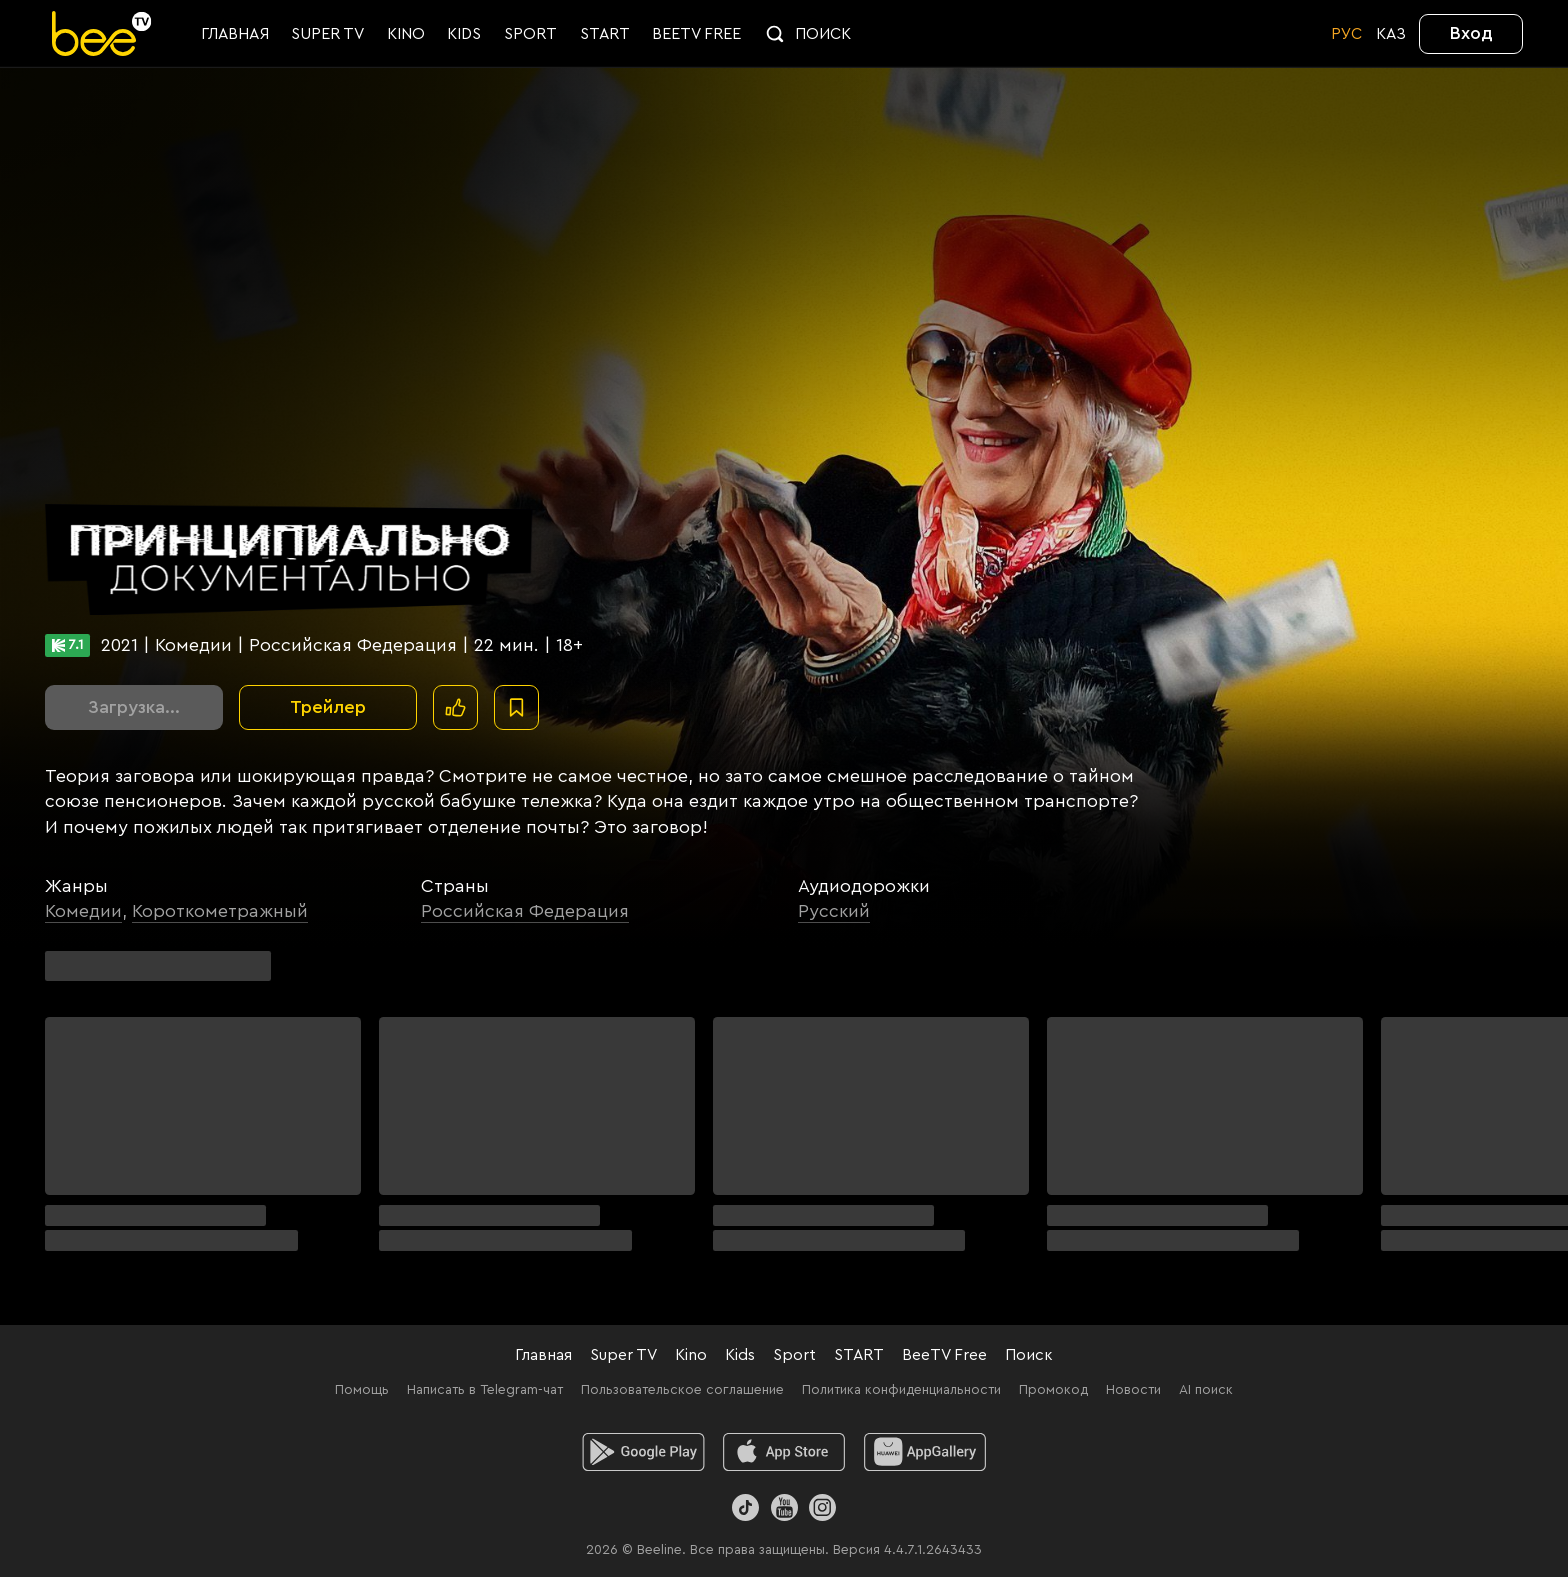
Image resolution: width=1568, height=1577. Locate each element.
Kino (691, 1355)
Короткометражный (220, 911)
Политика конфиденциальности (901, 1390)
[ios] (784, 1452)
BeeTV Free (944, 1355)
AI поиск (1206, 1390)
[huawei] (925, 1452)
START (859, 1355)
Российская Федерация (525, 911)
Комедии (83, 911)
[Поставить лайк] (455, 707)
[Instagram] (822, 1507)
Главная (543, 1355)
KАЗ (1391, 34)
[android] (643, 1452)
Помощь (362, 1390)
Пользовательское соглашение (682, 1390)
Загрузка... (134, 707)
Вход (1471, 33)
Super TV (623, 1355)
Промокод (1053, 1390)
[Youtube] (783, 1507)
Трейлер (328, 707)
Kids (740, 1355)
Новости (1133, 1390)
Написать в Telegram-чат (485, 1390)
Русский (834, 911)
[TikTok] (745, 1507)
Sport (794, 1355)
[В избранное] (516, 707)
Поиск (1029, 1355)
